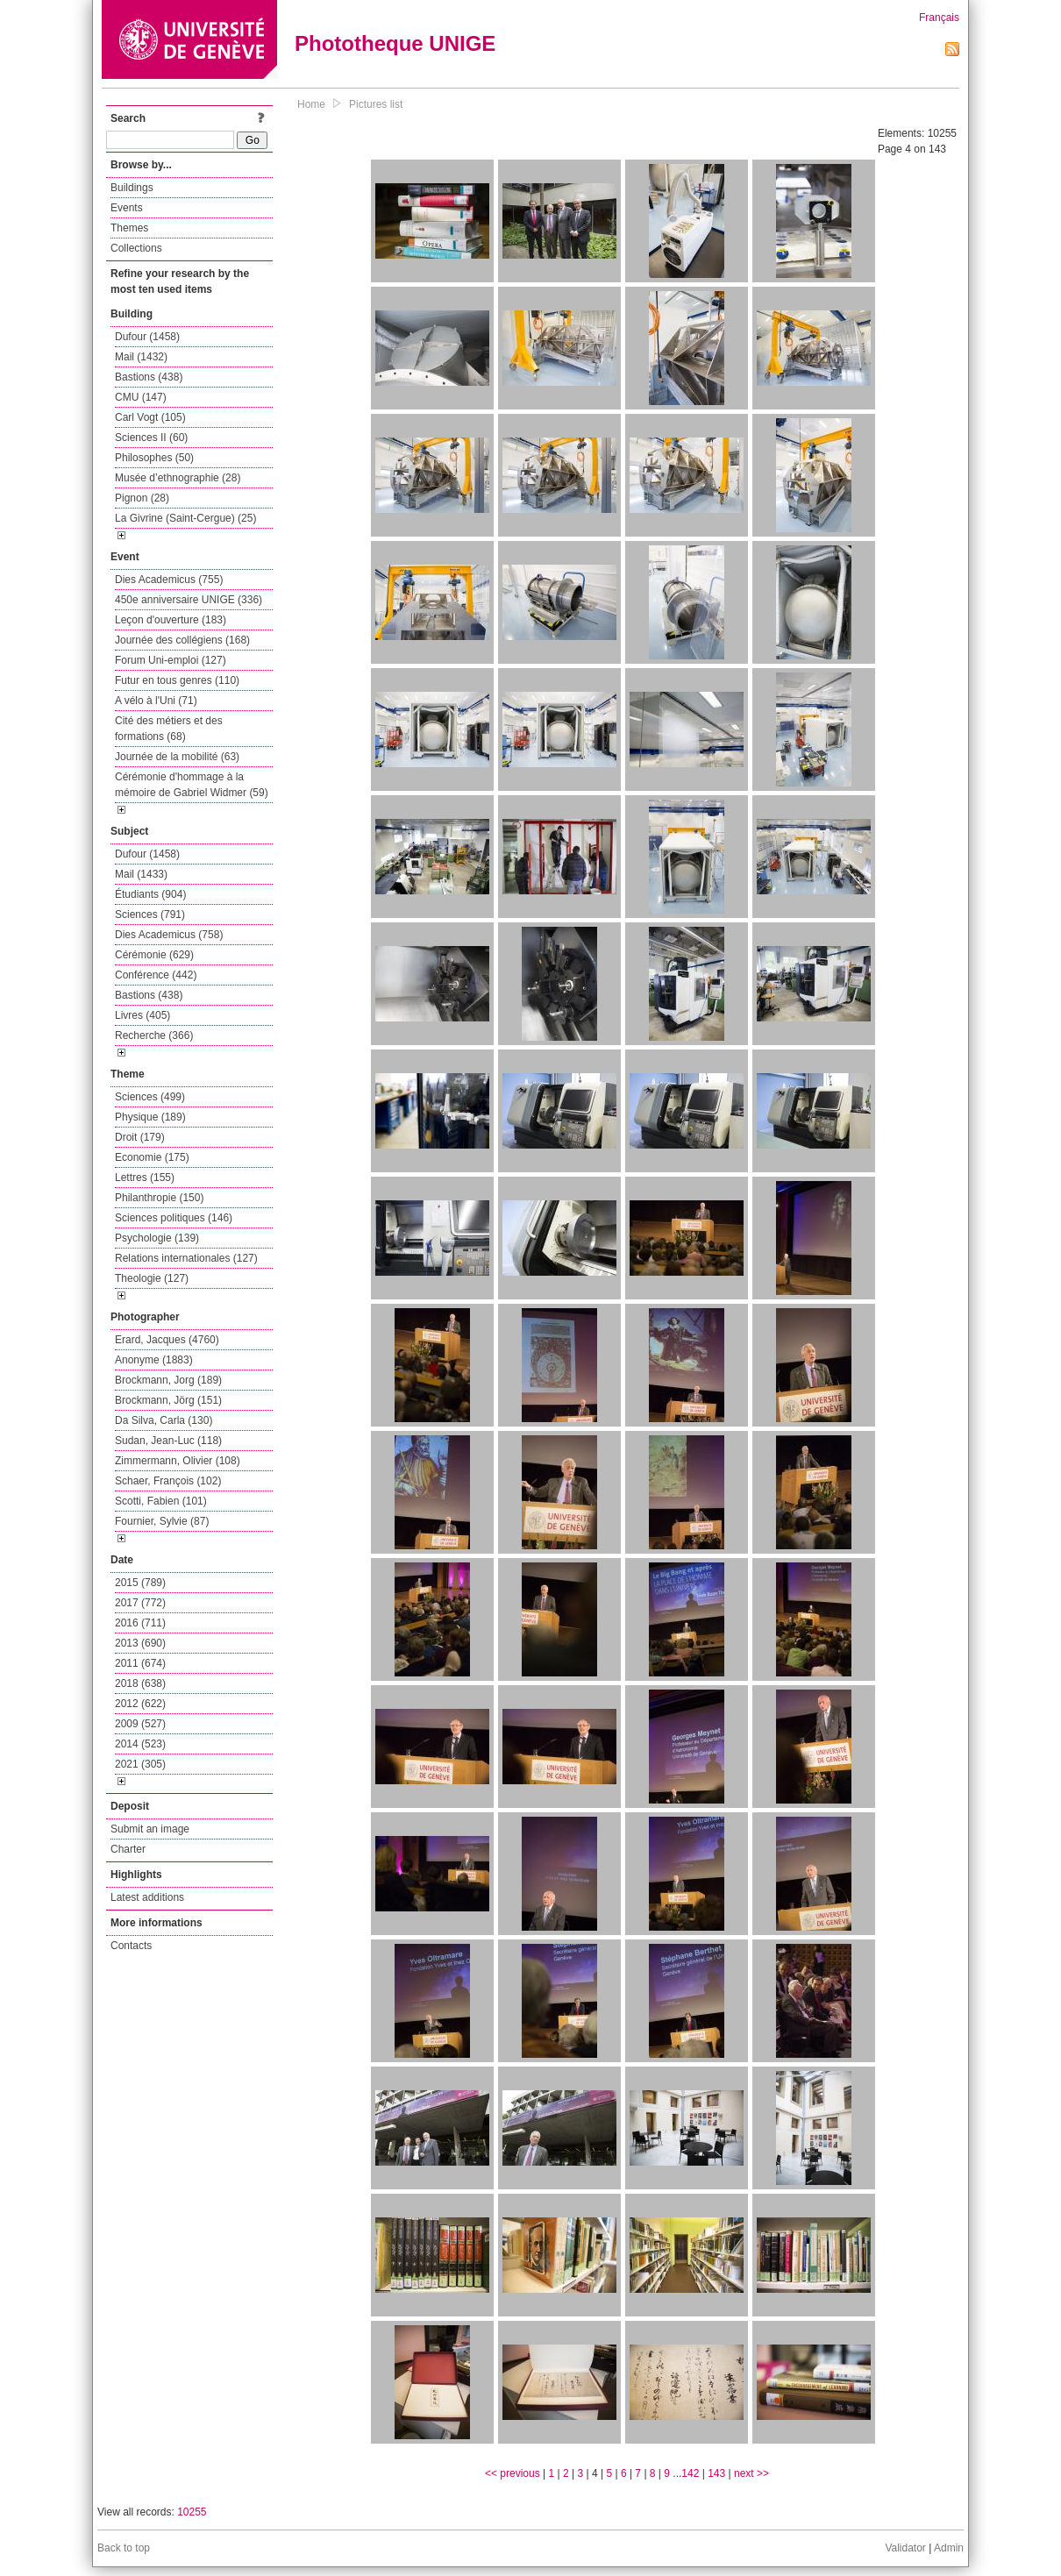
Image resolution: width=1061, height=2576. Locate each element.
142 (690, 2473)
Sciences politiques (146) (173, 1218)
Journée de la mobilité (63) (177, 757)
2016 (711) (140, 1623)
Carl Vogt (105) (150, 417)
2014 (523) (140, 1744)
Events (126, 208)
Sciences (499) (150, 1097)
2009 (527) (140, 1724)
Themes (129, 228)
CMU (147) (141, 397)
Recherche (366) (154, 1035)
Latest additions (147, 1897)
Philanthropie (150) (159, 1198)
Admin (949, 2548)
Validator (905, 2548)
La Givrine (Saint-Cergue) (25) (185, 518)
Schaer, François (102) (168, 1481)
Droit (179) (140, 1137)
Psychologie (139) (157, 1238)
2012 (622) (140, 1703)
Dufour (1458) (147, 337)
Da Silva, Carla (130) (163, 1420)
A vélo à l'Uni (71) (156, 700)
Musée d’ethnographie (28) (177, 478)
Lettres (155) (144, 1177)
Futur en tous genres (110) (177, 680)
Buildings (131, 187)
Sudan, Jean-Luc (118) (168, 1440)
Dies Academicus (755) (169, 579)
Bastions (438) (148, 377)
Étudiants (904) (150, 894)
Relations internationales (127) (186, 1258)
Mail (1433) (141, 874)
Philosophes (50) (154, 458)
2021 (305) (140, 1764)
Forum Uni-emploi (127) (170, 660)
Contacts (131, 1945)
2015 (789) (140, 1582)
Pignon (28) (142, 498)
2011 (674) (140, 1663)
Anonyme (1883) (154, 1360)
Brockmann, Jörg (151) (168, 1400)
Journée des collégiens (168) (182, 640)
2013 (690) (140, 1643)
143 (716, 2473)
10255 (191, 2512)
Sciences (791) (150, 914)
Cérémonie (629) (154, 955)
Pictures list (375, 104)
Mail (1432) (141, 357)
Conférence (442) (155, 975)
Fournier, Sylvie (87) (162, 1521)
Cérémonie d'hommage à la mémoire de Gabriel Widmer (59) (191, 785)
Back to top (123, 2548)
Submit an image (149, 1829)
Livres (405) (142, 1015)
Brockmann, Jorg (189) (168, 1380)
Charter (128, 1849)
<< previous (512, 2473)
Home (311, 104)
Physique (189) (150, 1117)
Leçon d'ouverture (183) (170, 620)
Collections (136, 248)
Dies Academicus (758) (169, 935)
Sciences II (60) (151, 437)
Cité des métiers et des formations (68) (169, 729)
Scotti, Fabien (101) (161, 1501)
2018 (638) (140, 1683)
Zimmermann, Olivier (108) (177, 1461)
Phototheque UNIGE (395, 43)
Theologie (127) (152, 1278)
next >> (751, 2473)
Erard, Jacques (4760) (167, 1340)
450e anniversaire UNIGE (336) (188, 600)
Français (939, 17)
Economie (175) (152, 1157)
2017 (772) (140, 1603)
